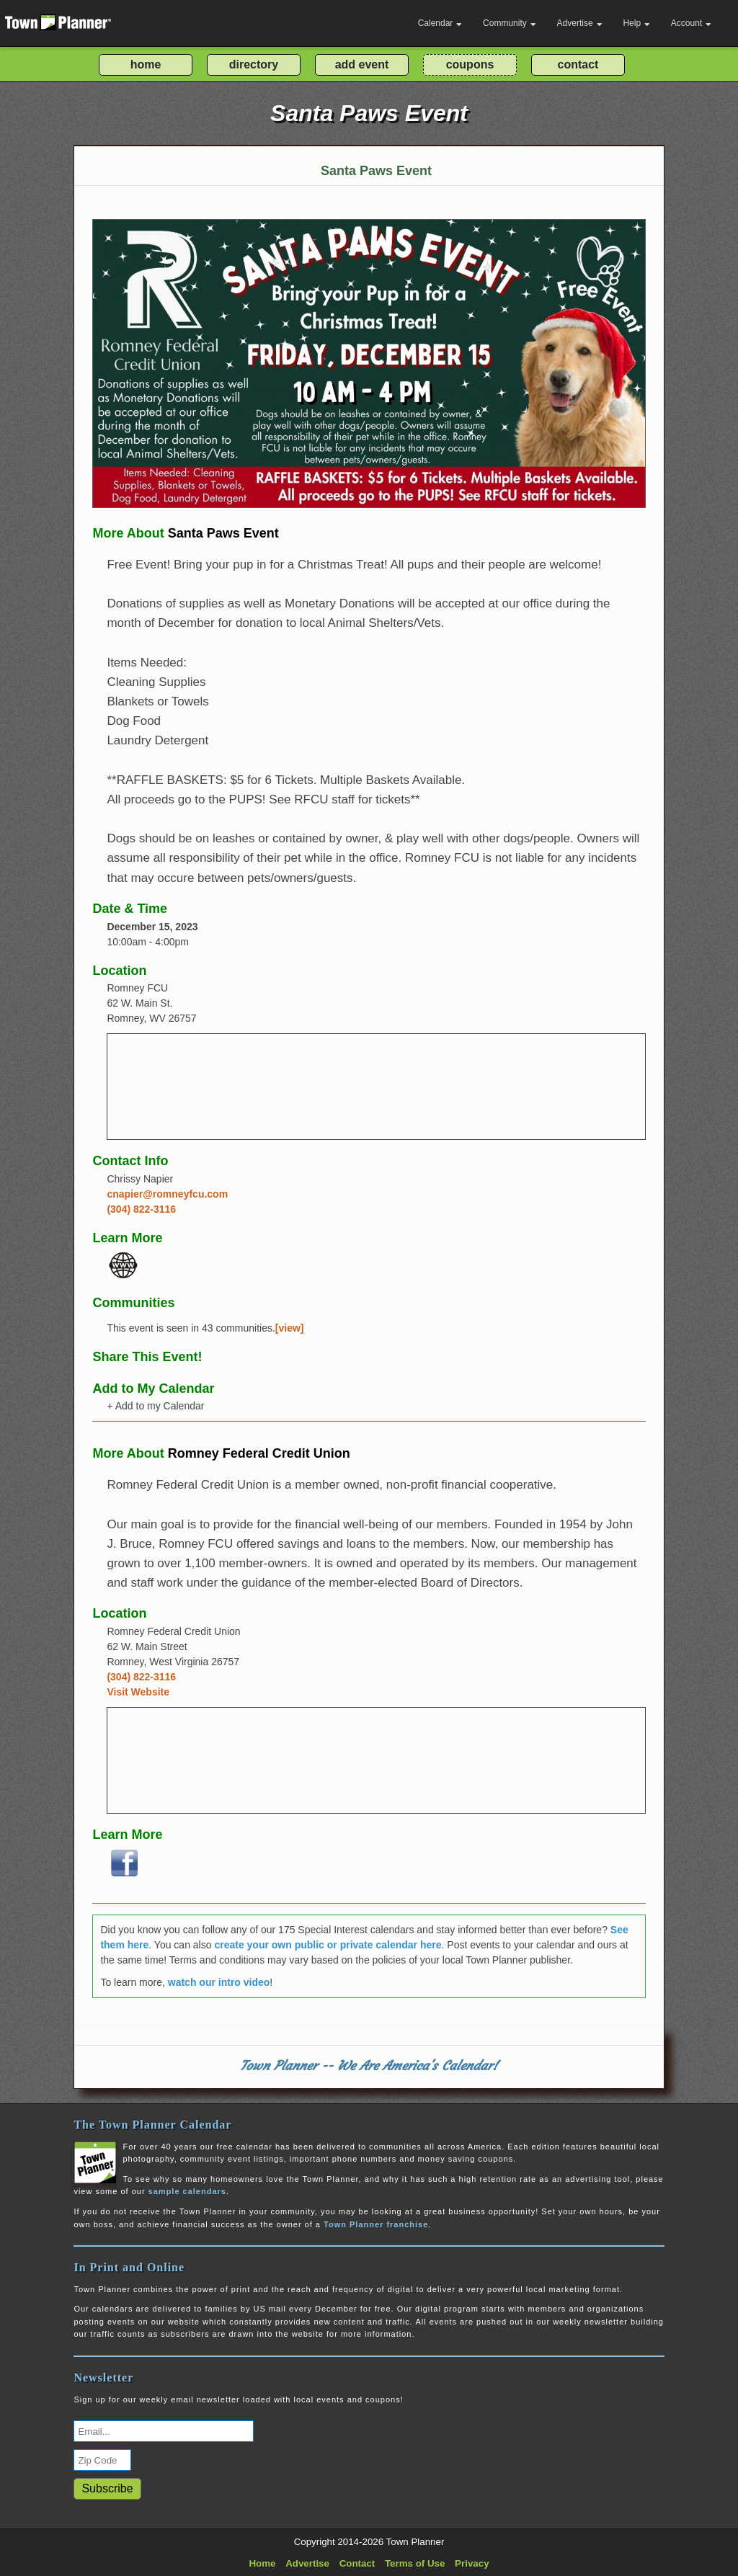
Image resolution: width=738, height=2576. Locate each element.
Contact (357, 2563)
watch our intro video (219, 1982)
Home (262, 2563)
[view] (289, 1328)
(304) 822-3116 (141, 1209)
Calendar (440, 23)
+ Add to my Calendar (155, 1406)
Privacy (472, 2563)
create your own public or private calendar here (327, 1945)
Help (636, 23)
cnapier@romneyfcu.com (167, 1194)
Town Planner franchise (376, 2224)
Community (509, 23)
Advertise (580, 23)
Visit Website (138, 1692)
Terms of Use (415, 2563)
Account (691, 23)
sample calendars (187, 2191)
